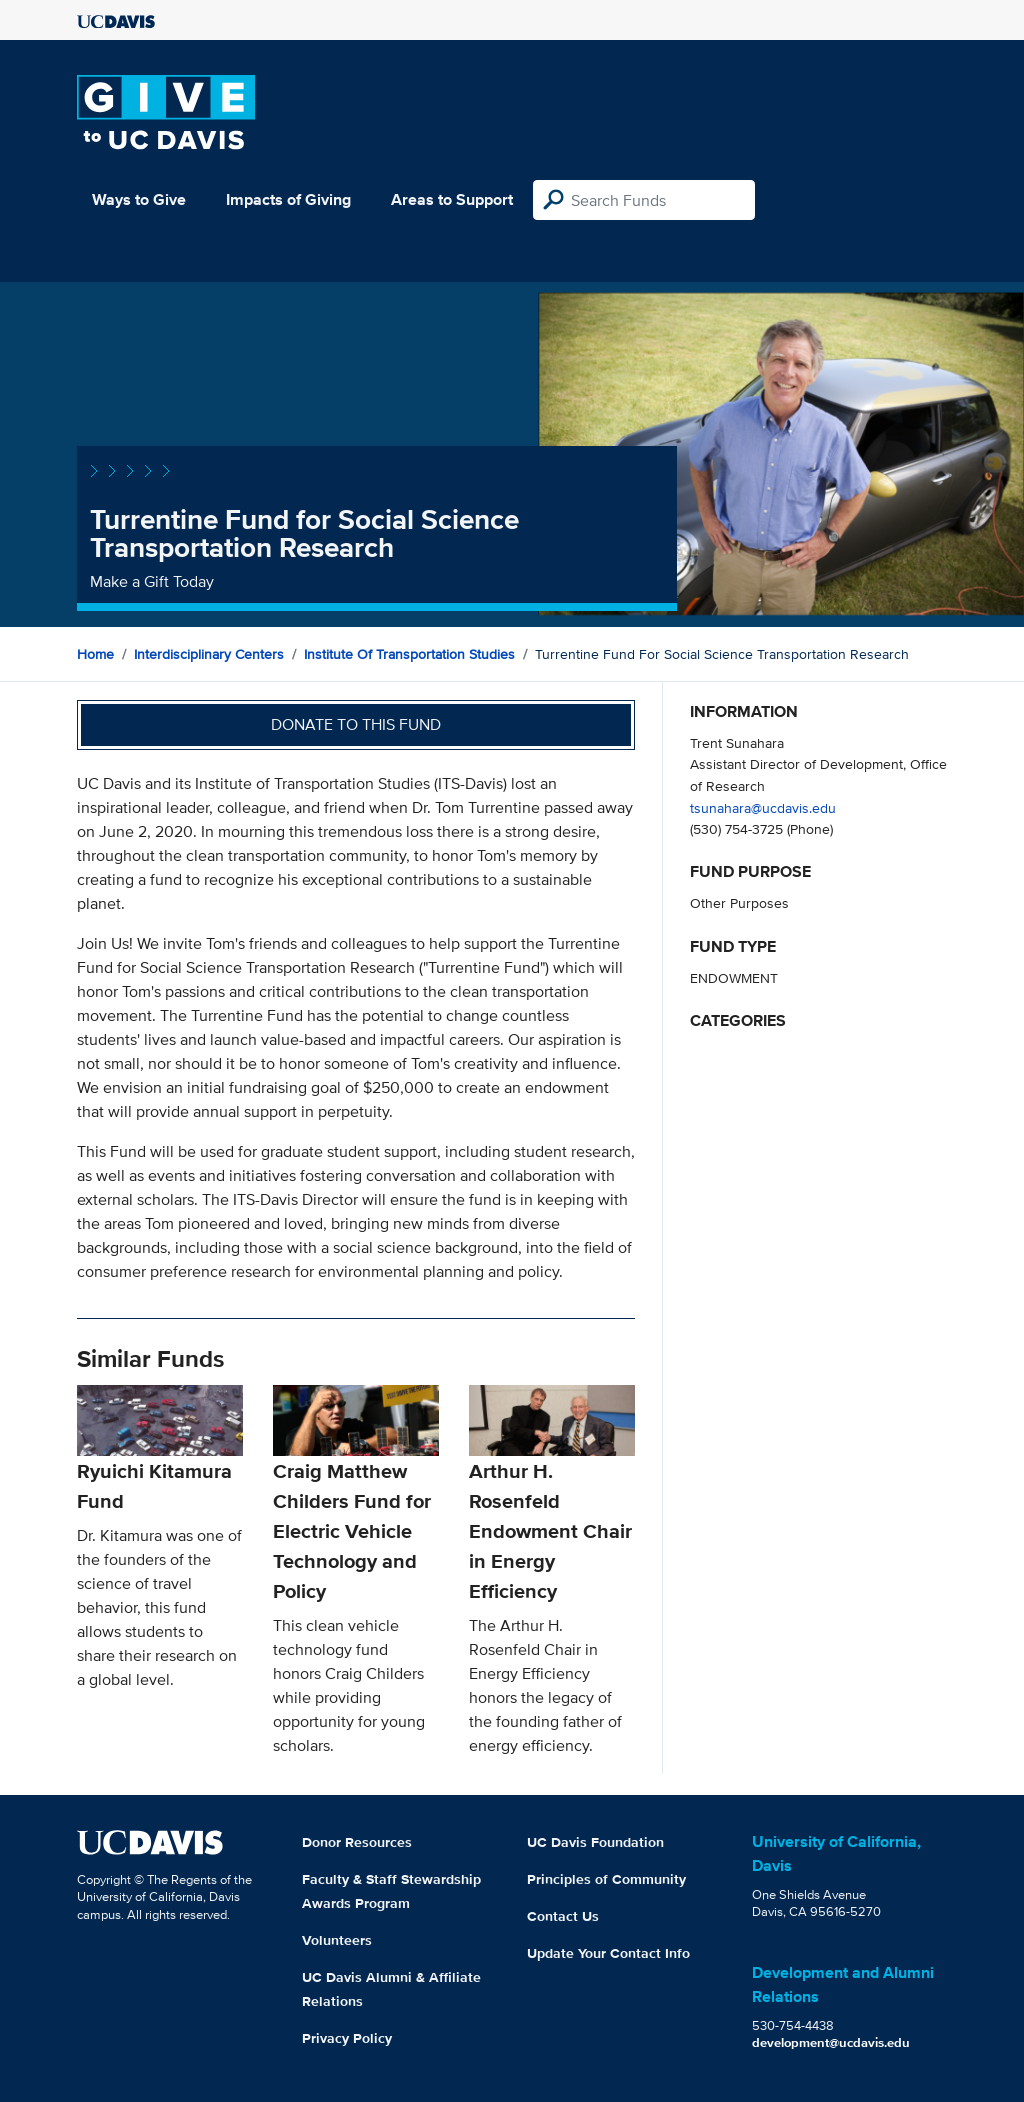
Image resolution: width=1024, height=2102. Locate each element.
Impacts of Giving (288, 199)
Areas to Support (452, 199)
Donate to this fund (356, 724)
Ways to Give (139, 199)
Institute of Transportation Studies (409, 654)
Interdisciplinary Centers (209, 654)
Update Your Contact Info (608, 1953)
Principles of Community (606, 1879)
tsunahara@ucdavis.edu (763, 807)
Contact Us (563, 1916)
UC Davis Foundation (595, 1842)
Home (95, 654)
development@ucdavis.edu (831, 2042)
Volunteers (337, 1940)
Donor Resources (357, 1842)
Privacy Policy (347, 2038)
